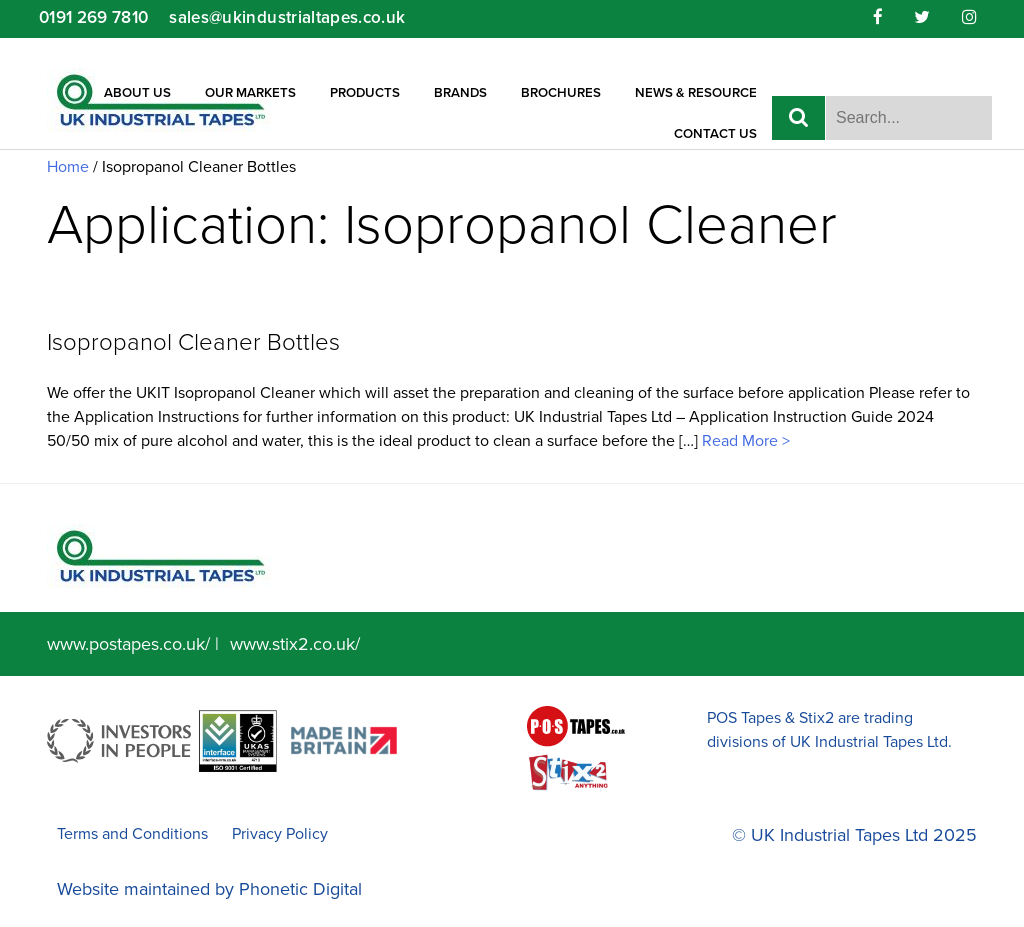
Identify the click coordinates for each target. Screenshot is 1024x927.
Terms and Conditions (132, 834)
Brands (460, 93)
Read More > (744, 441)
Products (365, 93)
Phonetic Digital (300, 889)
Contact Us (715, 134)
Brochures (561, 93)
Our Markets (250, 93)
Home (68, 167)
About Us (137, 93)
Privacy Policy (280, 834)
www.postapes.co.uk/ (128, 644)
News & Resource (696, 93)
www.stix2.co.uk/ (295, 644)
